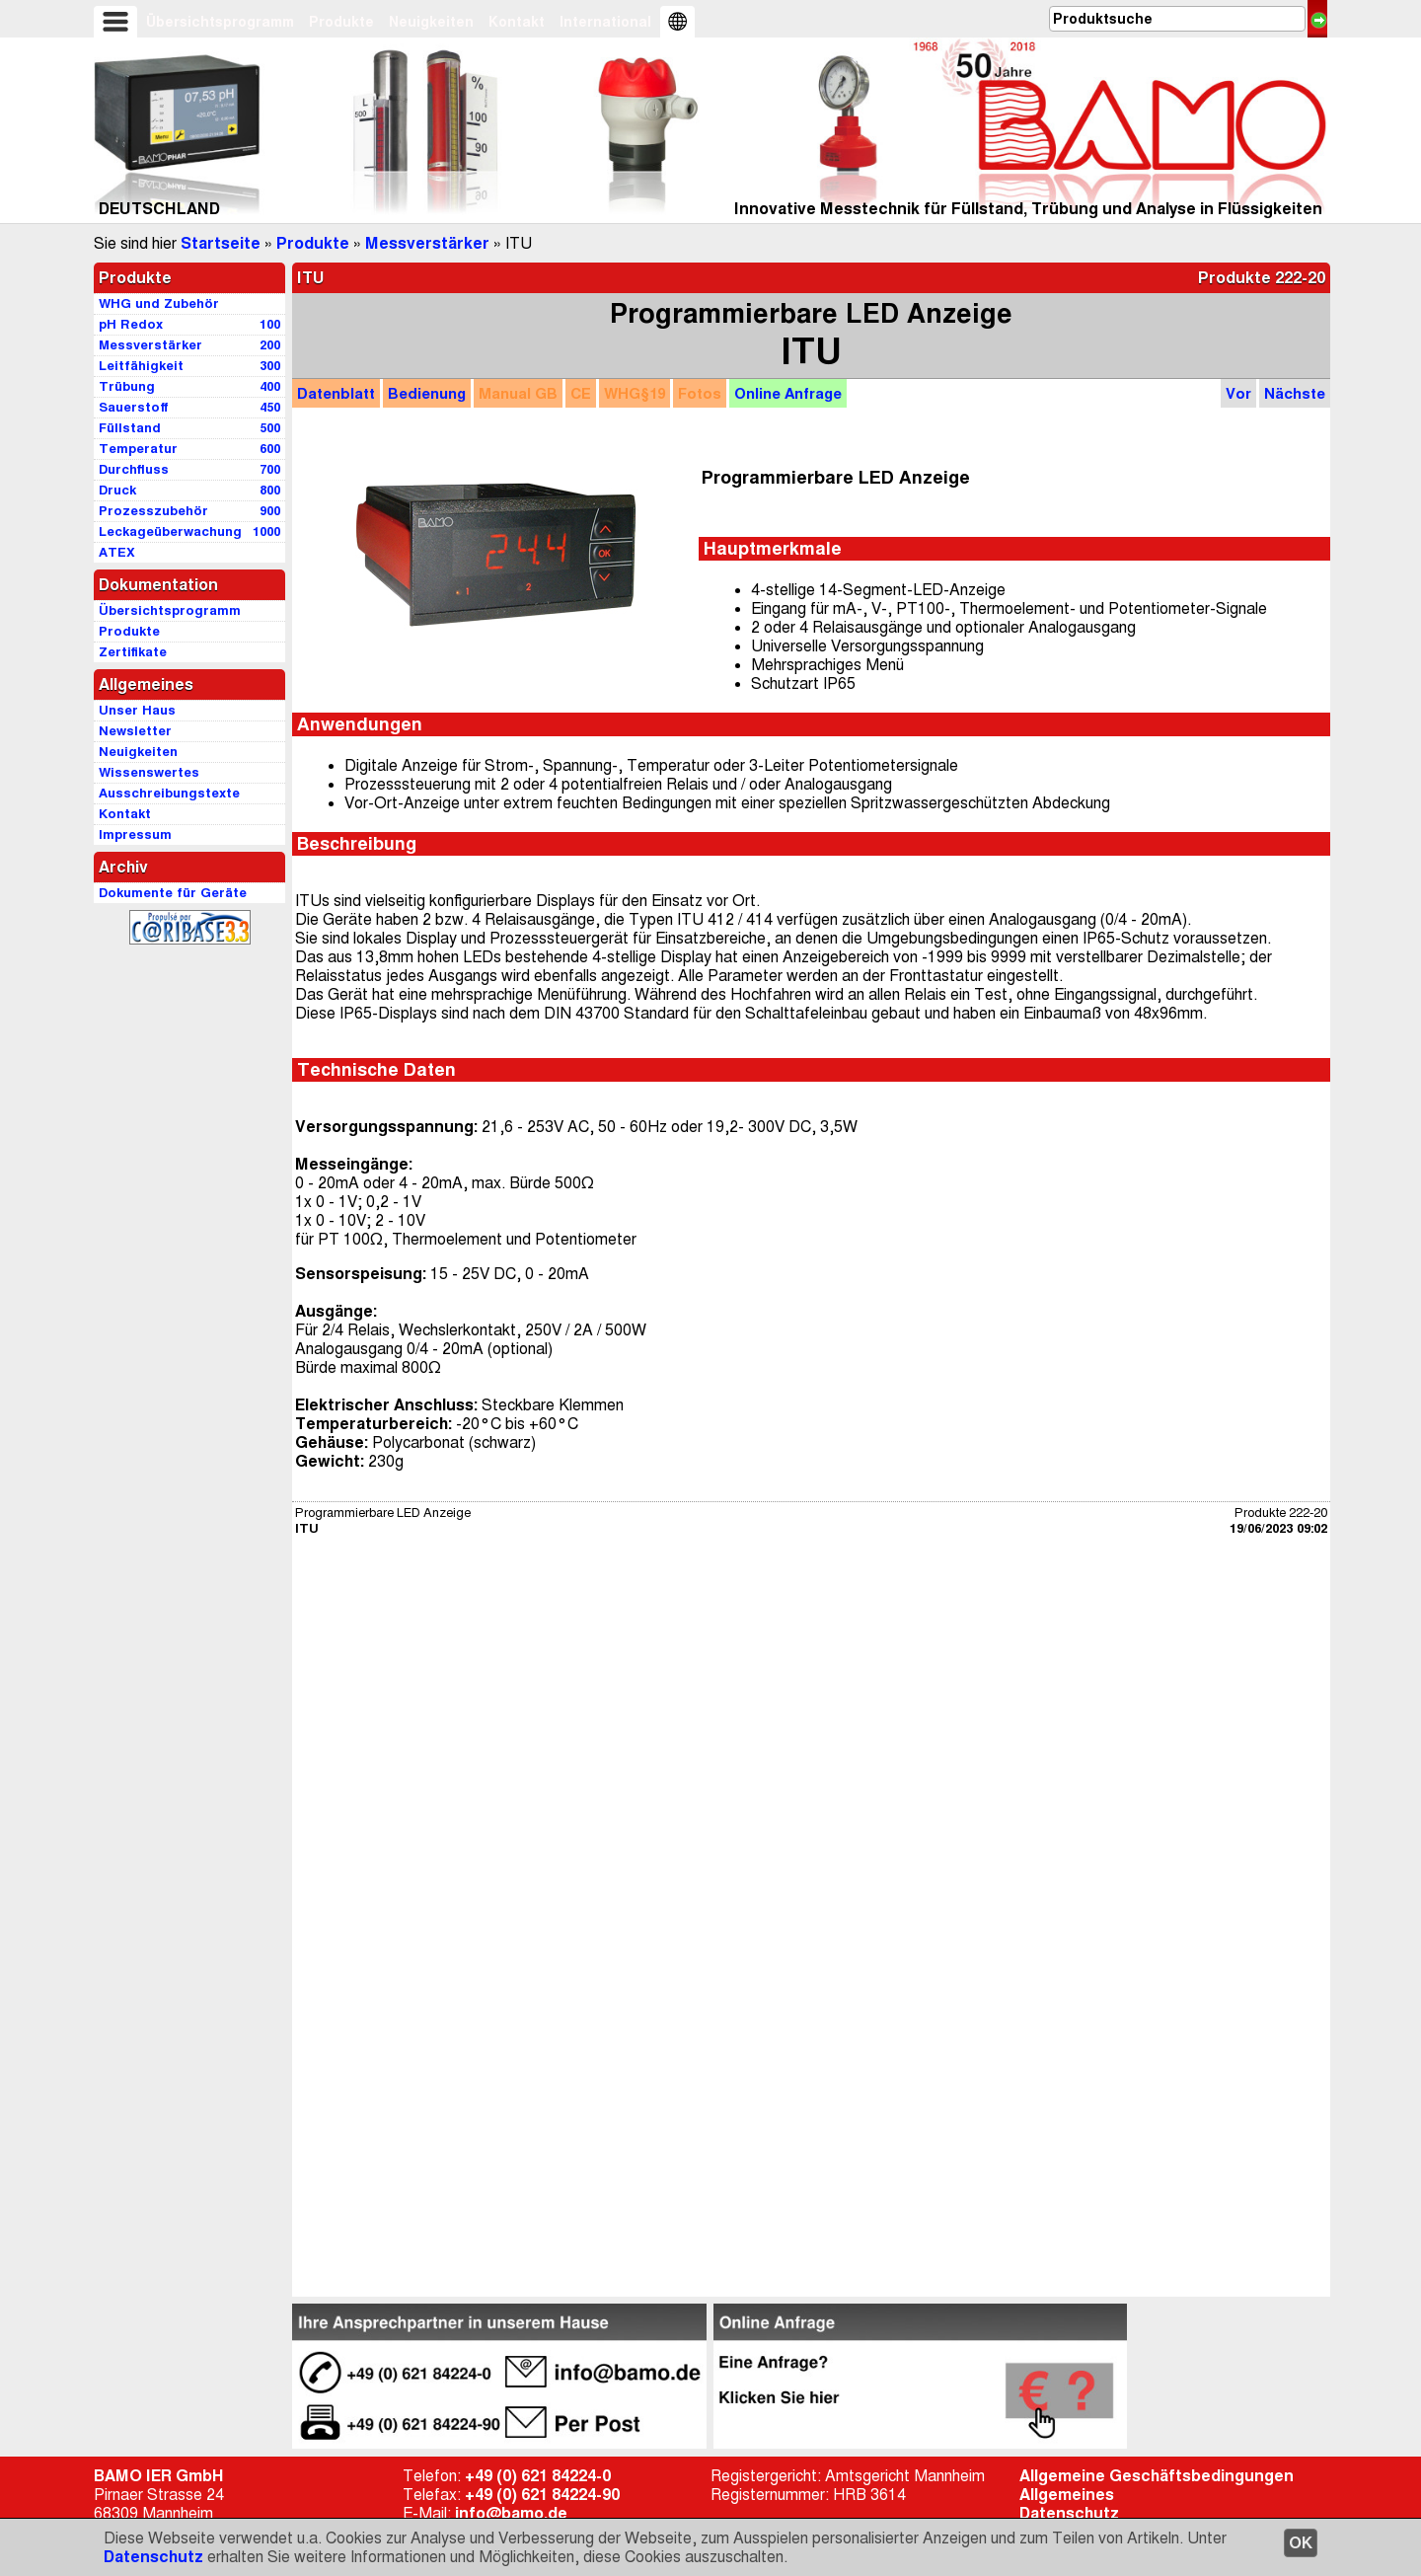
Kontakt (516, 22)
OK (1300, 2543)
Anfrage (788, 393)
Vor (1238, 393)
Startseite (221, 243)
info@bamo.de (511, 2513)
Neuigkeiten (431, 22)
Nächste (1294, 393)
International (605, 22)
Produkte (341, 22)
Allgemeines (1066, 2494)
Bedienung (427, 393)
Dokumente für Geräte (173, 892)
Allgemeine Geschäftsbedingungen (1156, 2475)
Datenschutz (153, 2556)
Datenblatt (336, 393)
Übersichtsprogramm (220, 22)
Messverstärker (427, 243)
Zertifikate (133, 651)
